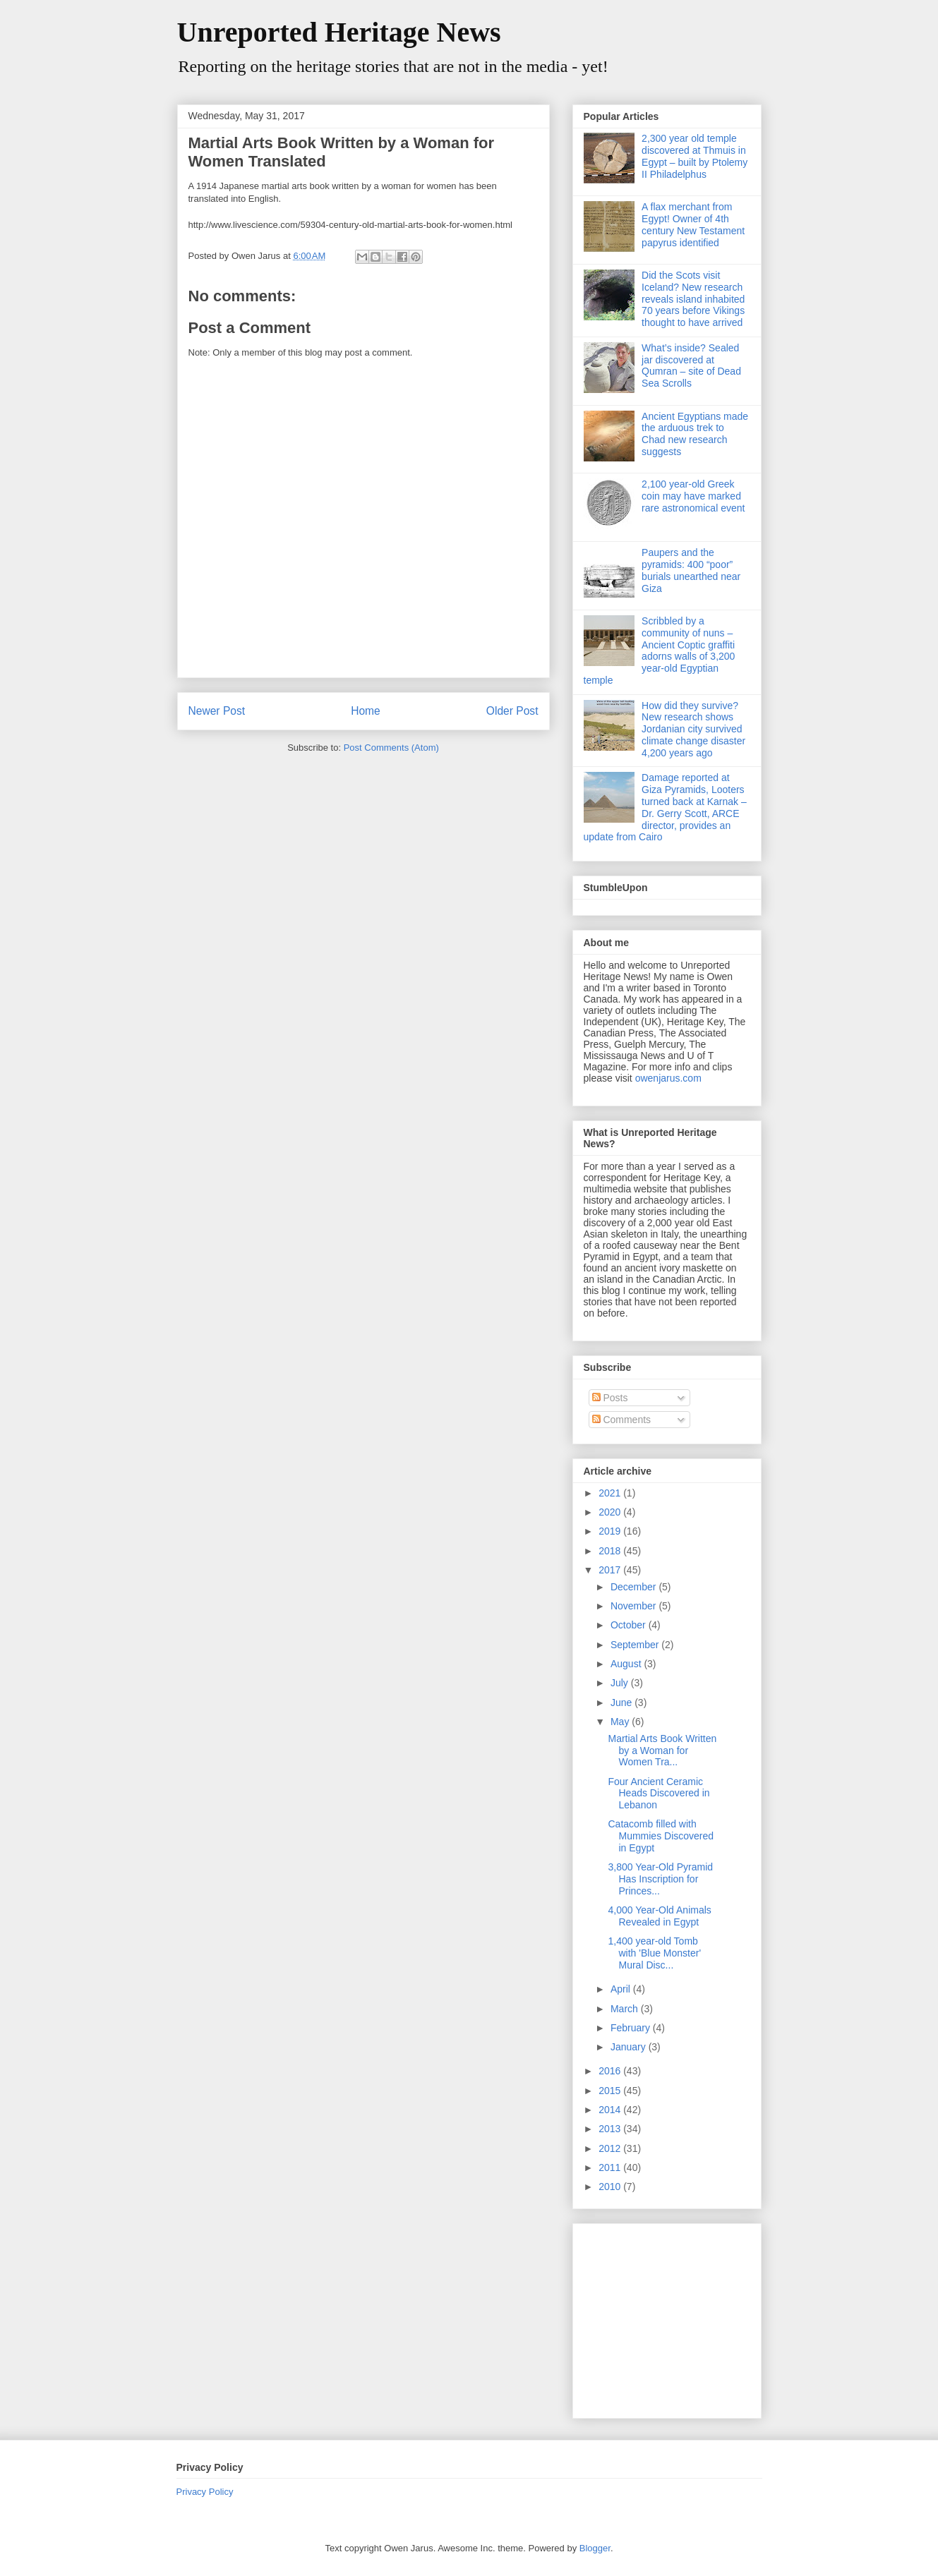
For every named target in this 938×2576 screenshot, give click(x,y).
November (635, 1605)
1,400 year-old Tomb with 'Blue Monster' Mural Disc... (654, 1953)
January (630, 2046)
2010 (611, 2186)
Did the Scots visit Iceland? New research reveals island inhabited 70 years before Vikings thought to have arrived (693, 299)
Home (365, 711)
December (635, 1586)
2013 (611, 2128)
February (632, 2027)
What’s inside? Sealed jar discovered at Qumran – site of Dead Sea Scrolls (691, 365)
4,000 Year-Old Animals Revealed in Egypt (659, 1916)
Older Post (512, 711)
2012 (611, 2148)
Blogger (595, 2548)
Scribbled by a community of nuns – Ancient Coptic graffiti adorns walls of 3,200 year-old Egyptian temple (659, 650)
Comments (621, 1419)
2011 (611, 2167)
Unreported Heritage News (339, 32)
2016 (611, 2070)
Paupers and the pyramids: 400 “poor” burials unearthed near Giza (691, 570)
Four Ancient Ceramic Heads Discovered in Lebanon (658, 1793)
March (626, 2008)
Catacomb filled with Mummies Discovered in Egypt (661, 1836)
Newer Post (217, 711)
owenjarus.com (668, 1078)
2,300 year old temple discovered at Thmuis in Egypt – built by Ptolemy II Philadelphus (694, 156)
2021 (611, 1493)
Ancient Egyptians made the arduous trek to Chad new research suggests (695, 434)
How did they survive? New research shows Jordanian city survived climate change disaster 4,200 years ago (693, 729)
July (621, 1682)
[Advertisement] (672, 2317)
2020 (611, 1512)
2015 (611, 2090)
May (621, 1721)
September (636, 1644)
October (630, 1625)
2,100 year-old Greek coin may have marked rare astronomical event (693, 496)
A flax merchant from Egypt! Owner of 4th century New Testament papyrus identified (693, 224)
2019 (611, 1531)
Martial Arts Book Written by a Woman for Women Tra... (662, 1750)
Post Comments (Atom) (391, 747)
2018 (611, 1550)
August (627, 1663)
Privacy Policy (205, 2491)
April (622, 1989)
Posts (610, 1397)
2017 (611, 1570)
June (623, 1702)
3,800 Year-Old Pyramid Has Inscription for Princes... (660, 1879)
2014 (611, 2109)
